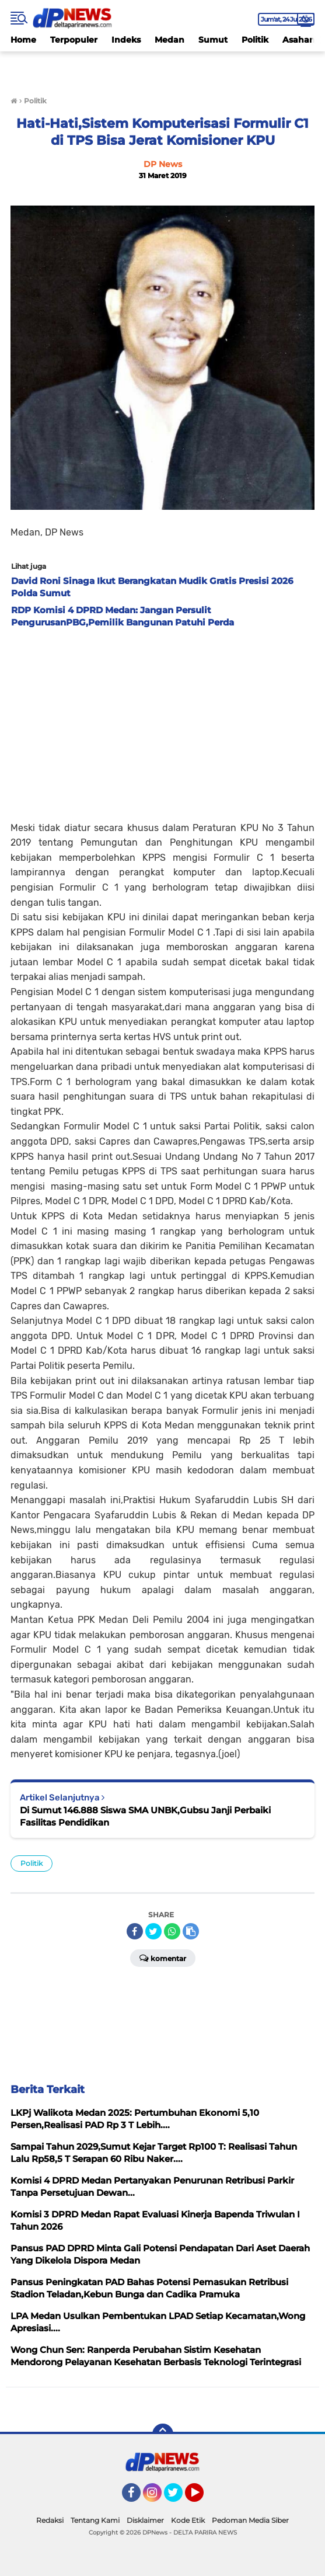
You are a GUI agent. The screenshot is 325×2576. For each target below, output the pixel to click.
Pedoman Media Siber (250, 2520)
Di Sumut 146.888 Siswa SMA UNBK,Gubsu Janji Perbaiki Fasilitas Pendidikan (145, 1816)
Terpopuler (73, 39)
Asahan (298, 39)
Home (23, 39)
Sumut (213, 39)
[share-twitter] (153, 1931)
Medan (169, 39)
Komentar (162, 1957)
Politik (255, 39)
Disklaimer (145, 2520)
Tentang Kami (95, 2520)
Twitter (178, 2497)
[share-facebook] (135, 1931)
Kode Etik (188, 2520)
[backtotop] (162, 2434)
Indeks (126, 39)
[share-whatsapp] (172, 1931)
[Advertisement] (162, 721)
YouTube (202, 2497)
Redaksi (50, 2520)
